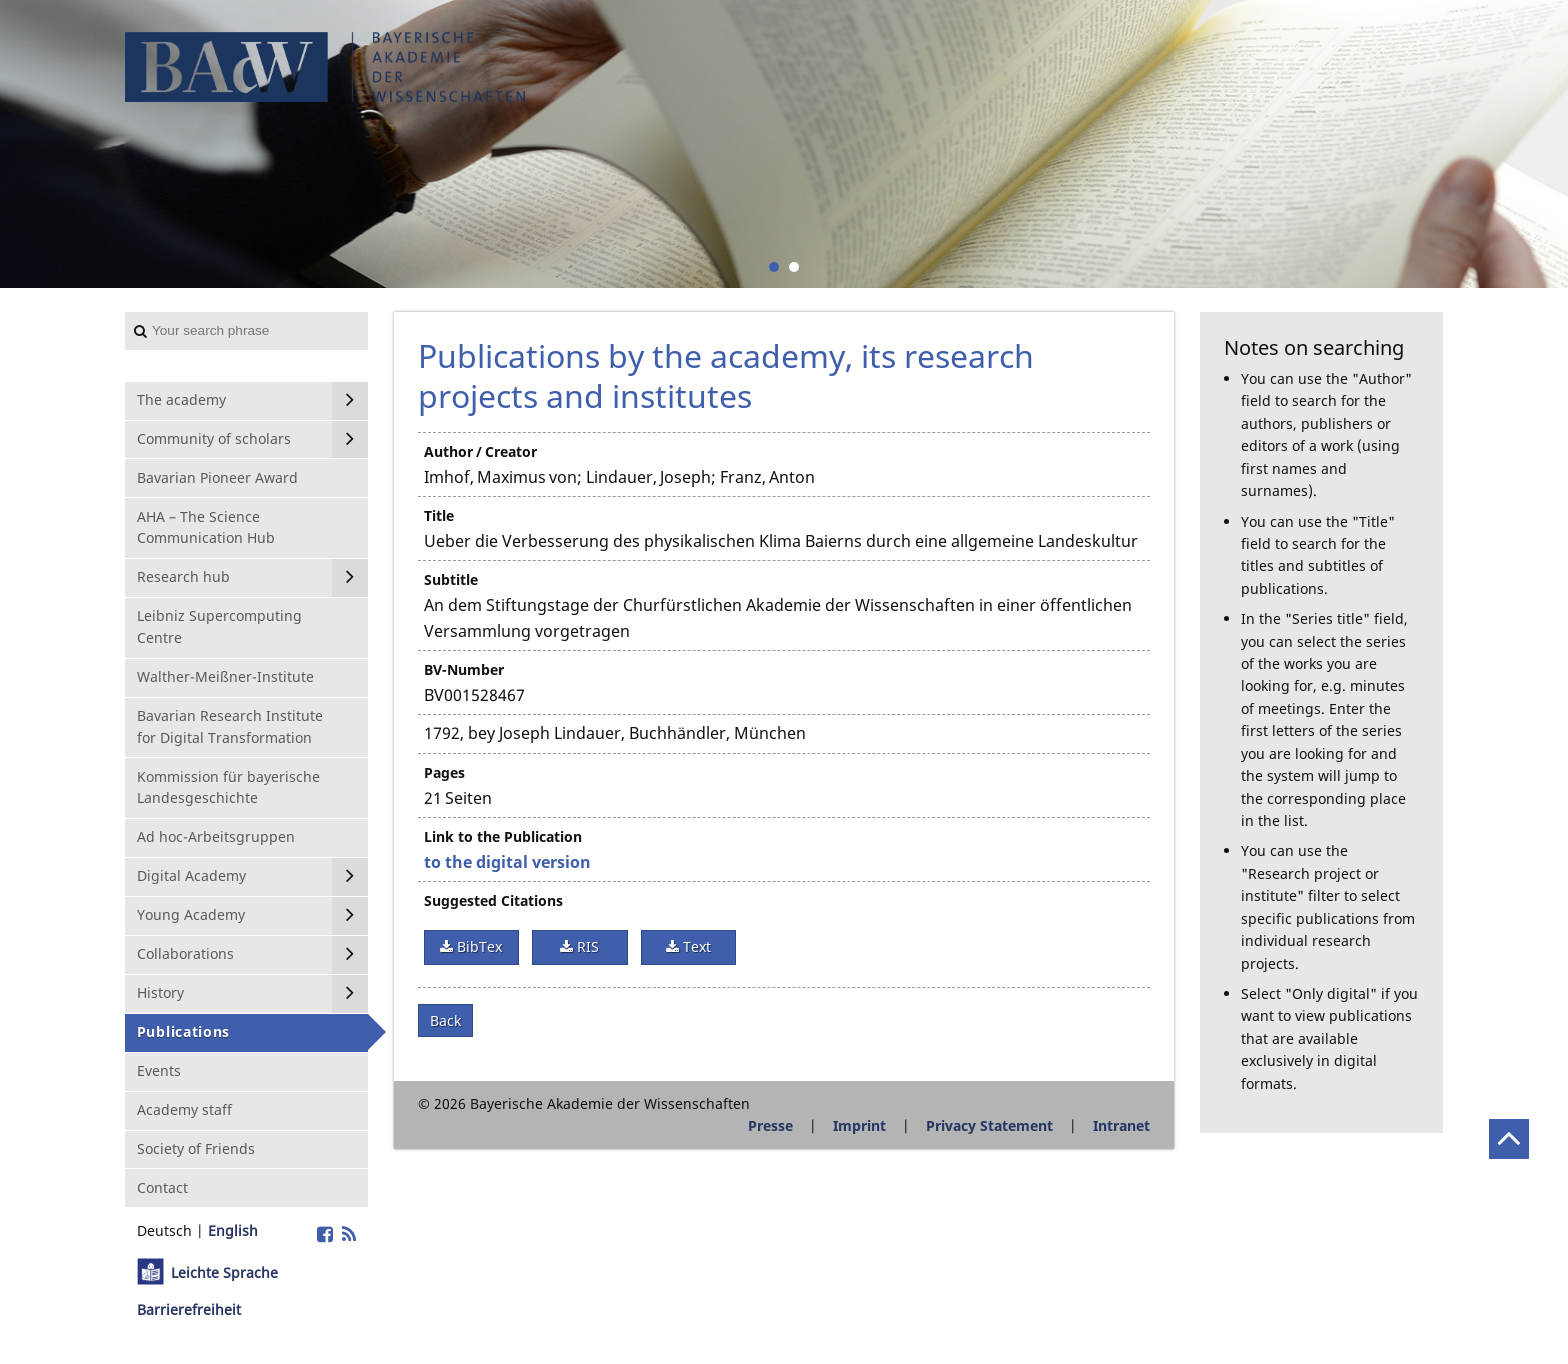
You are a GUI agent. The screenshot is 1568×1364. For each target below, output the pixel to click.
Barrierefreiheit (189, 1309)
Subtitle (451, 579)
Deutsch (164, 1230)
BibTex (477, 946)
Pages (444, 772)
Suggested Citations (493, 900)
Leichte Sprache (224, 1272)
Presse (770, 1125)
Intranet (1121, 1125)
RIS (586, 946)
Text (695, 946)
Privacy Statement (989, 1125)
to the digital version (507, 862)
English (233, 1230)
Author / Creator (480, 451)
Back (445, 1020)
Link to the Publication (503, 836)
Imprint (859, 1125)
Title (439, 515)
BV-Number (464, 669)
